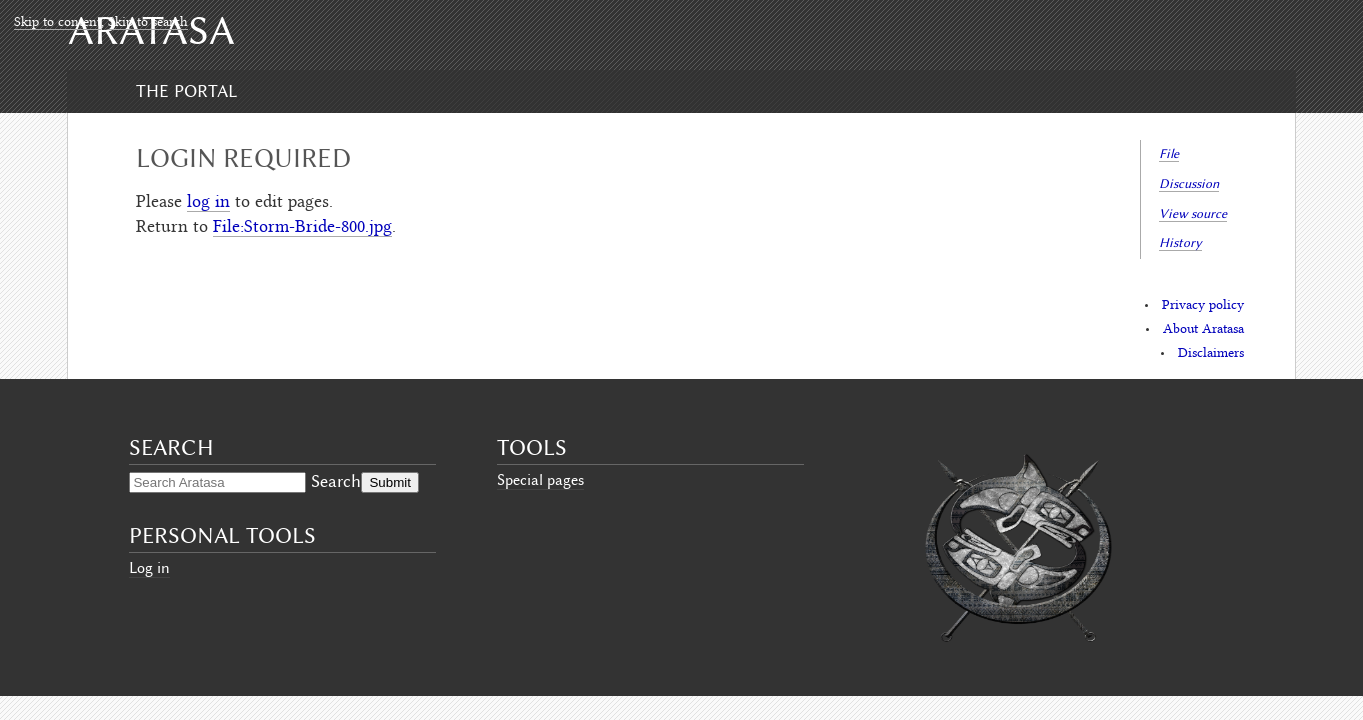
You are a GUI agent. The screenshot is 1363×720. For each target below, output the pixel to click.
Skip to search (148, 23)
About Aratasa (1203, 330)
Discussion (1189, 183)
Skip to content (57, 23)
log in (208, 203)
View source (1193, 213)
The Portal (186, 91)
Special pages (540, 480)
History (1180, 242)
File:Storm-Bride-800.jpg (302, 228)
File (1169, 153)
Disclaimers (1211, 354)
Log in (149, 568)
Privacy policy (1203, 306)
